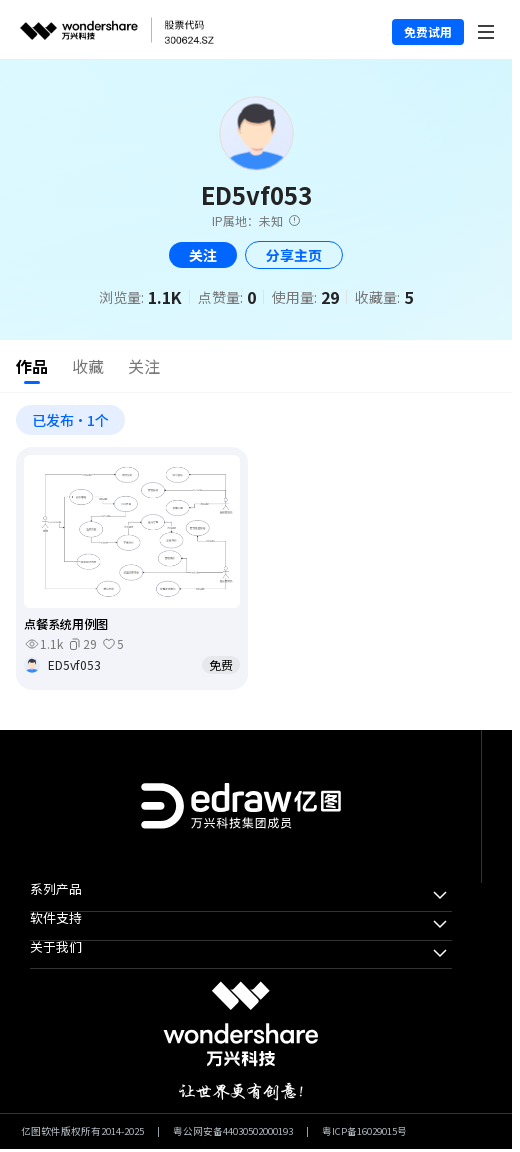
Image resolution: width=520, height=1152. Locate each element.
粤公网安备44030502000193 (233, 1132)
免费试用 (428, 31)
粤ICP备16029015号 (364, 1132)
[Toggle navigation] (486, 29)
